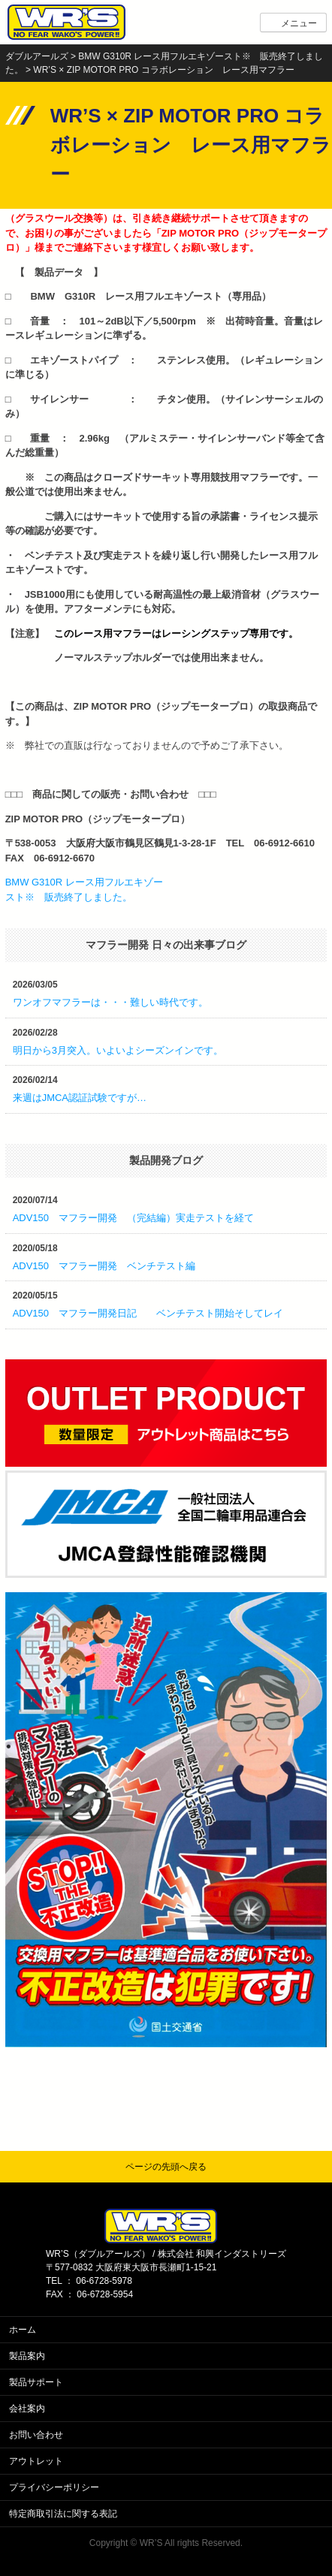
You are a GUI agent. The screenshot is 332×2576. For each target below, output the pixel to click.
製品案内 (27, 2356)
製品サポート (36, 2382)
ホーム (22, 2329)
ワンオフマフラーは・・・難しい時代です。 (110, 1002)
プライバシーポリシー (54, 2487)
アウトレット (36, 2461)
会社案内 (27, 2408)
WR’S (151, 2543)
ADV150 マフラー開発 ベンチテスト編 (104, 1265)
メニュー (299, 23)
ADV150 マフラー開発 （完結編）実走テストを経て (133, 1217)
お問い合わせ (36, 2435)
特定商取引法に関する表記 (63, 2513)
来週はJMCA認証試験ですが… (79, 1097)
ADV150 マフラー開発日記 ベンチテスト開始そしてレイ (148, 1313)
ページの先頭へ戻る (166, 2166)
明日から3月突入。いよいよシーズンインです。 (118, 1050)
